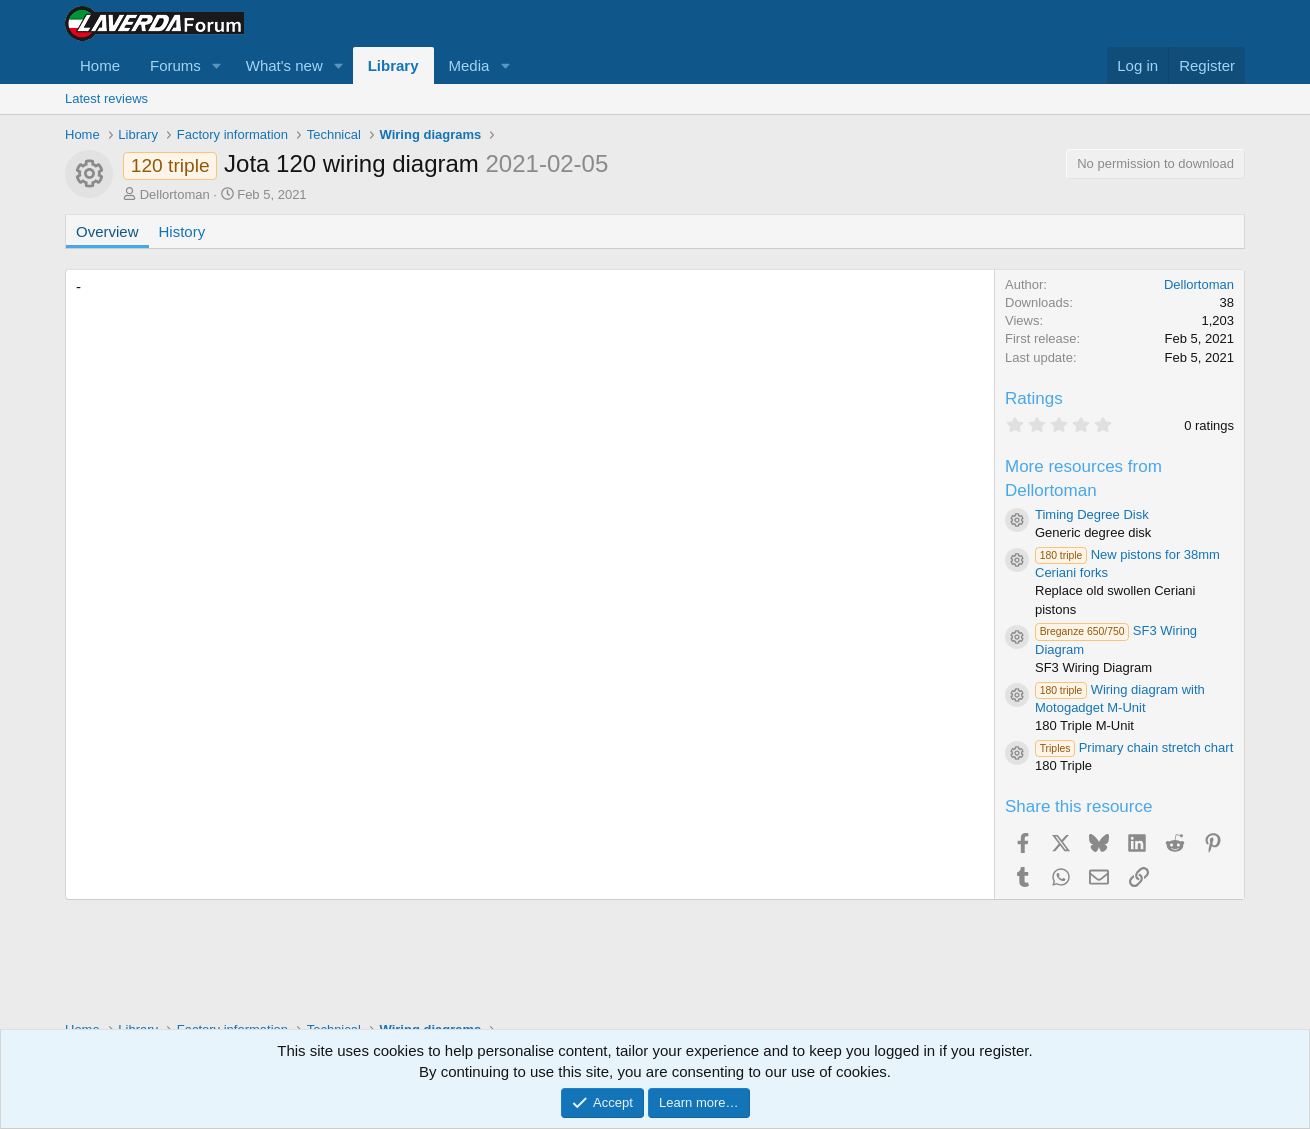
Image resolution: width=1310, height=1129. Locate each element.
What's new (284, 65)
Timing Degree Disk (1092, 514)
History (182, 231)
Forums (175, 65)
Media (469, 65)
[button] (217, 65)
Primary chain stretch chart (1134, 747)
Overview (107, 231)
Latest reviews (106, 98)
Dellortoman (175, 194)
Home (100, 65)
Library (393, 65)
